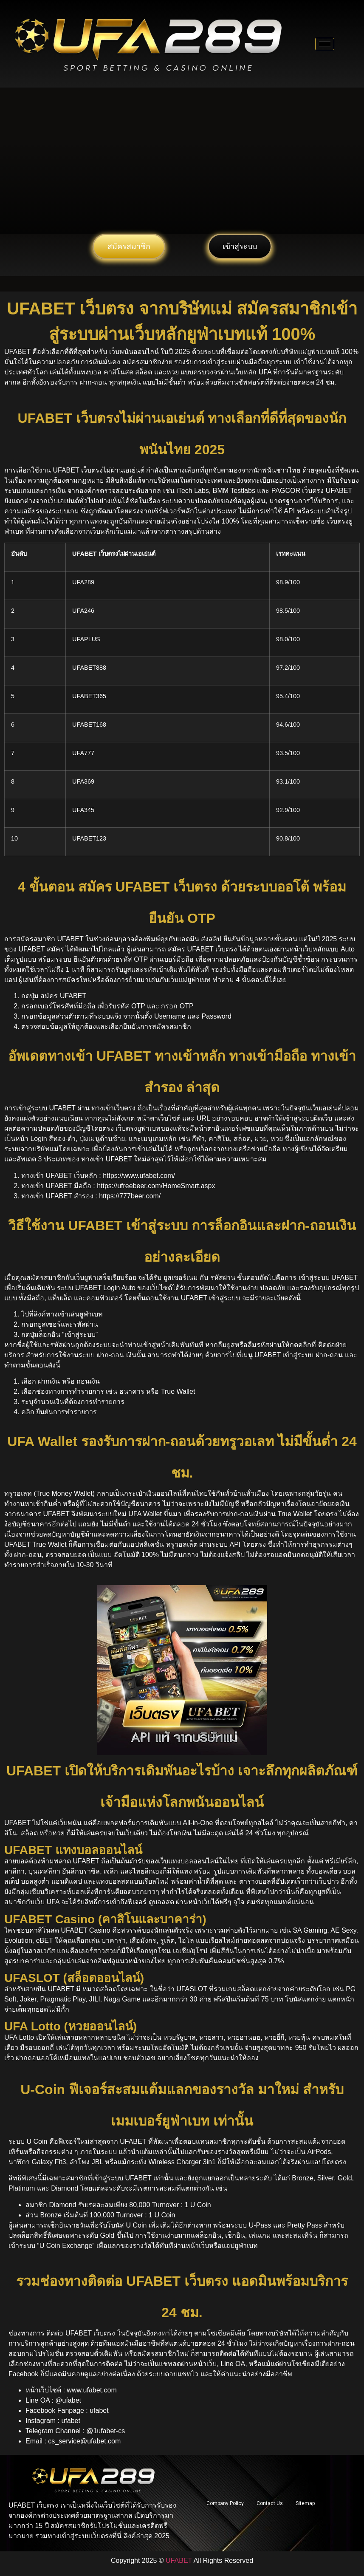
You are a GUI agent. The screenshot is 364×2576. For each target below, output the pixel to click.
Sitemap (305, 2503)
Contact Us (270, 2503)
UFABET (179, 2560)
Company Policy (225, 2503)
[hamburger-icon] (324, 44)
